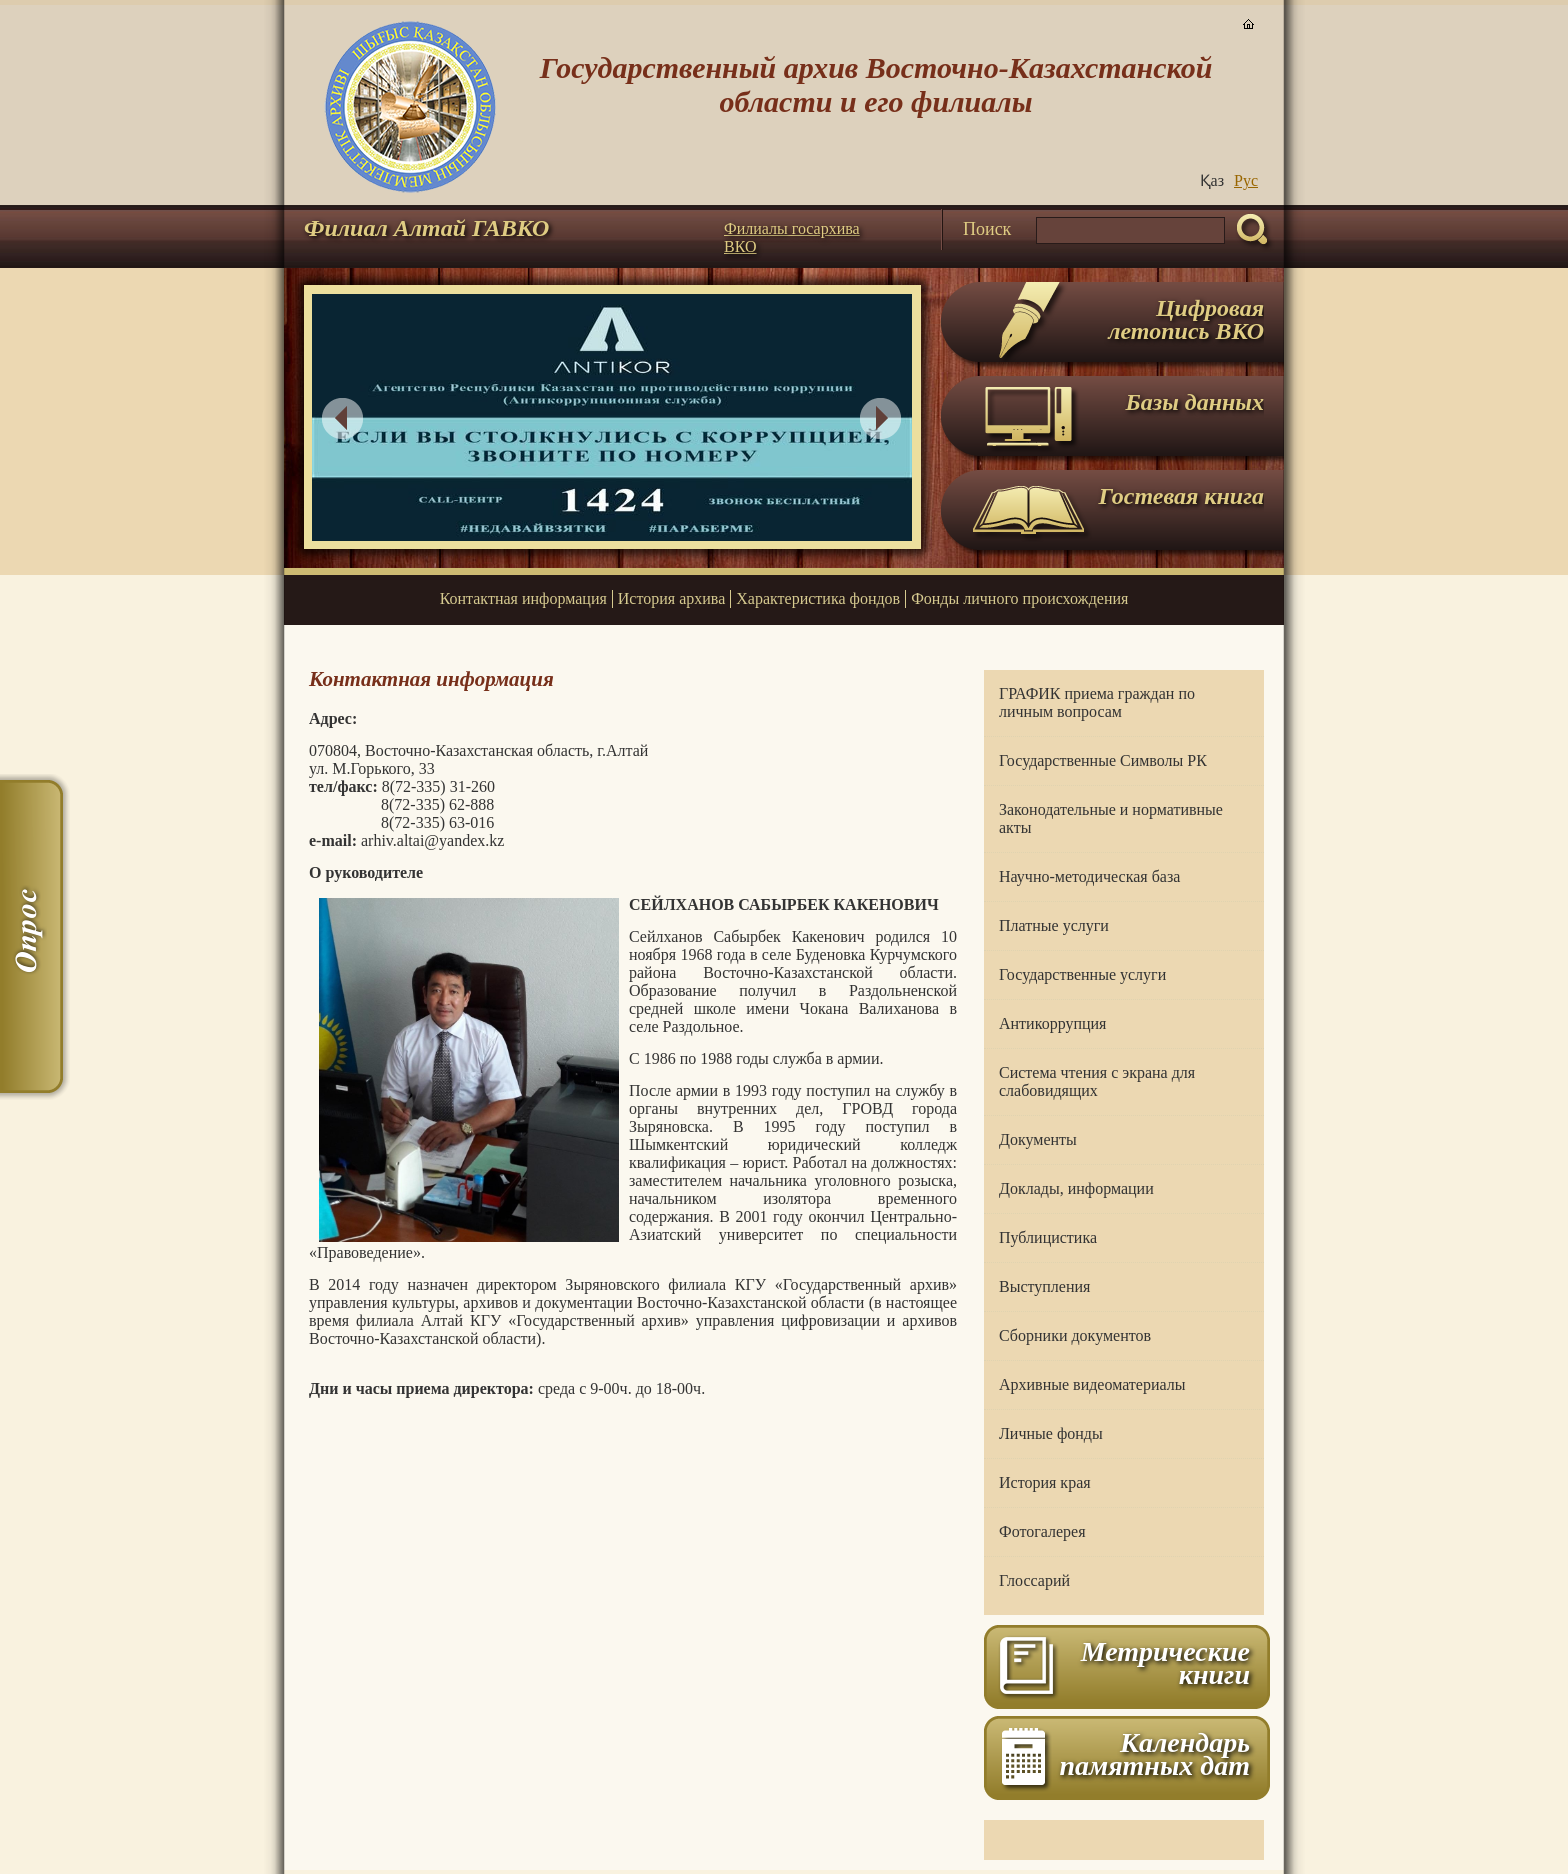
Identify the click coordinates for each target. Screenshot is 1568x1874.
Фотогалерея (1042, 1531)
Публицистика (1048, 1237)
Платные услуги (1054, 925)
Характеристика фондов (818, 598)
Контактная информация (523, 598)
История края (1045, 1482)
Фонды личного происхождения (1019, 598)
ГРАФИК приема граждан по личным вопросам (1097, 702)
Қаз (1212, 180)
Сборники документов (1075, 1335)
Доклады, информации (1076, 1188)
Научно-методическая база (1089, 876)
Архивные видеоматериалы (1092, 1384)
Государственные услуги (1082, 974)
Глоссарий (1034, 1580)
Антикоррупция (1052, 1023)
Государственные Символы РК (1103, 760)
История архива (671, 598)
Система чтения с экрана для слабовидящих (1097, 1081)
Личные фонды (1051, 1433)
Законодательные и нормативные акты (1111, 818)
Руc (1246, 180)
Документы (1038, 1139)
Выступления (1044, 1286)
